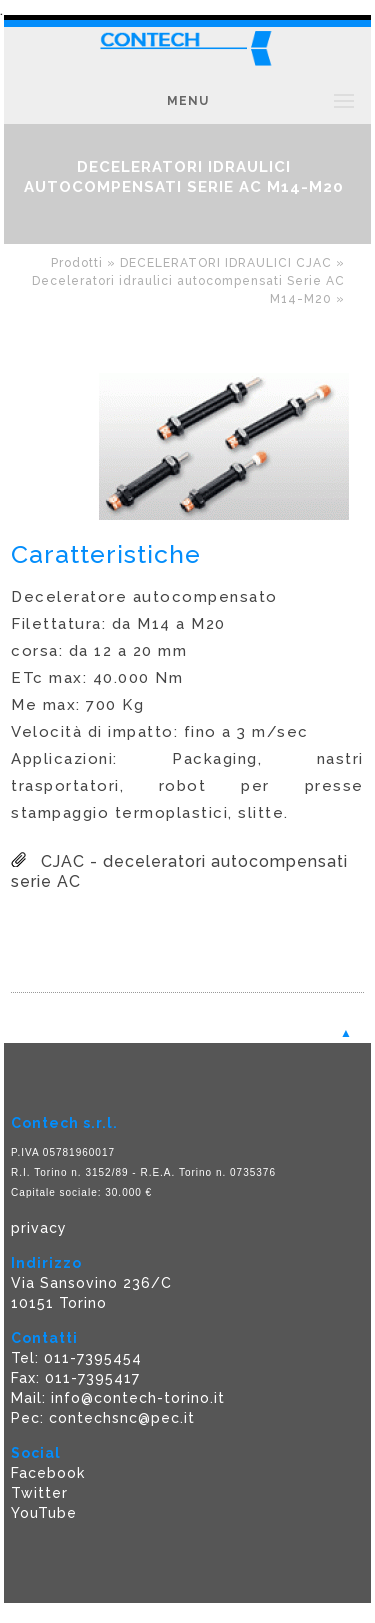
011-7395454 (93, 1358)
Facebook (48, 1473)
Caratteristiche (106, 554)
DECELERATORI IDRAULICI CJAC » (232, 263)
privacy (39, 1228)
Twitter (39, 1493)
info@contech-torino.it (138, 1398)
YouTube (44, 1513)
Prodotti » (85, 263)
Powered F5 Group (83, 1612)
